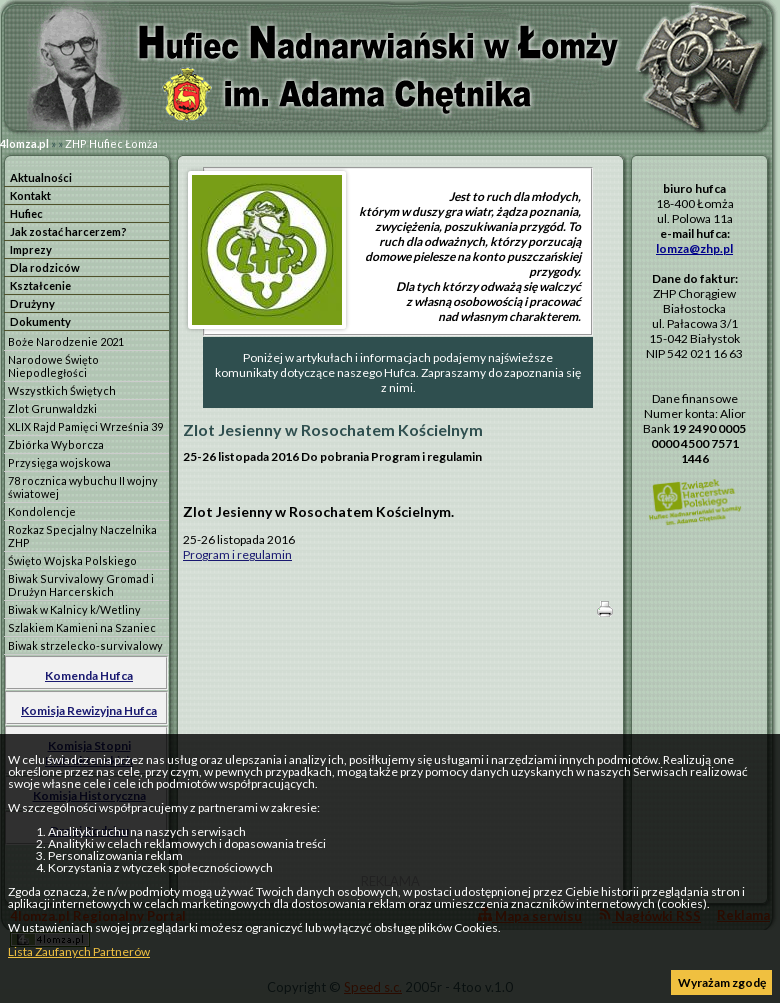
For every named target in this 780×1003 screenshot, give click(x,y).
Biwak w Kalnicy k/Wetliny (74, 609)
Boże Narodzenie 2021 (66, 341)
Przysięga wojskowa (59, 462)
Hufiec (26, 213)
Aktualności (41, 177)
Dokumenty (40, 321)
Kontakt (30, 195)
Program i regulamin (237, 554)
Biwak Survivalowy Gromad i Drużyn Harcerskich (81, 585)
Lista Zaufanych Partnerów (79, 951)
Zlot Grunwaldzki (52, 408)
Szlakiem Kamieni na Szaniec (82, 627)
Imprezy (31, 249)
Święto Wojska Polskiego (72, 560)
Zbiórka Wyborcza (56, 444)
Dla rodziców (45, 267)
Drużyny (32, 303)
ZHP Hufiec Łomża (111, 143)
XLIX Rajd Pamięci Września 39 (85, 426)
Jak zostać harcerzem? (68, 231)
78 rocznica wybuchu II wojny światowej (83, 487)
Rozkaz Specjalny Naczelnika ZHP (82, 536)
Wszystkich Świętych (62, 390)
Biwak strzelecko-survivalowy (85, 645)
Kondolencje (42, 511)
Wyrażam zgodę (722, 982)
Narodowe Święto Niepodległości (53, 366)
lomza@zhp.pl (694, 248)
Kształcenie (40, 285)
